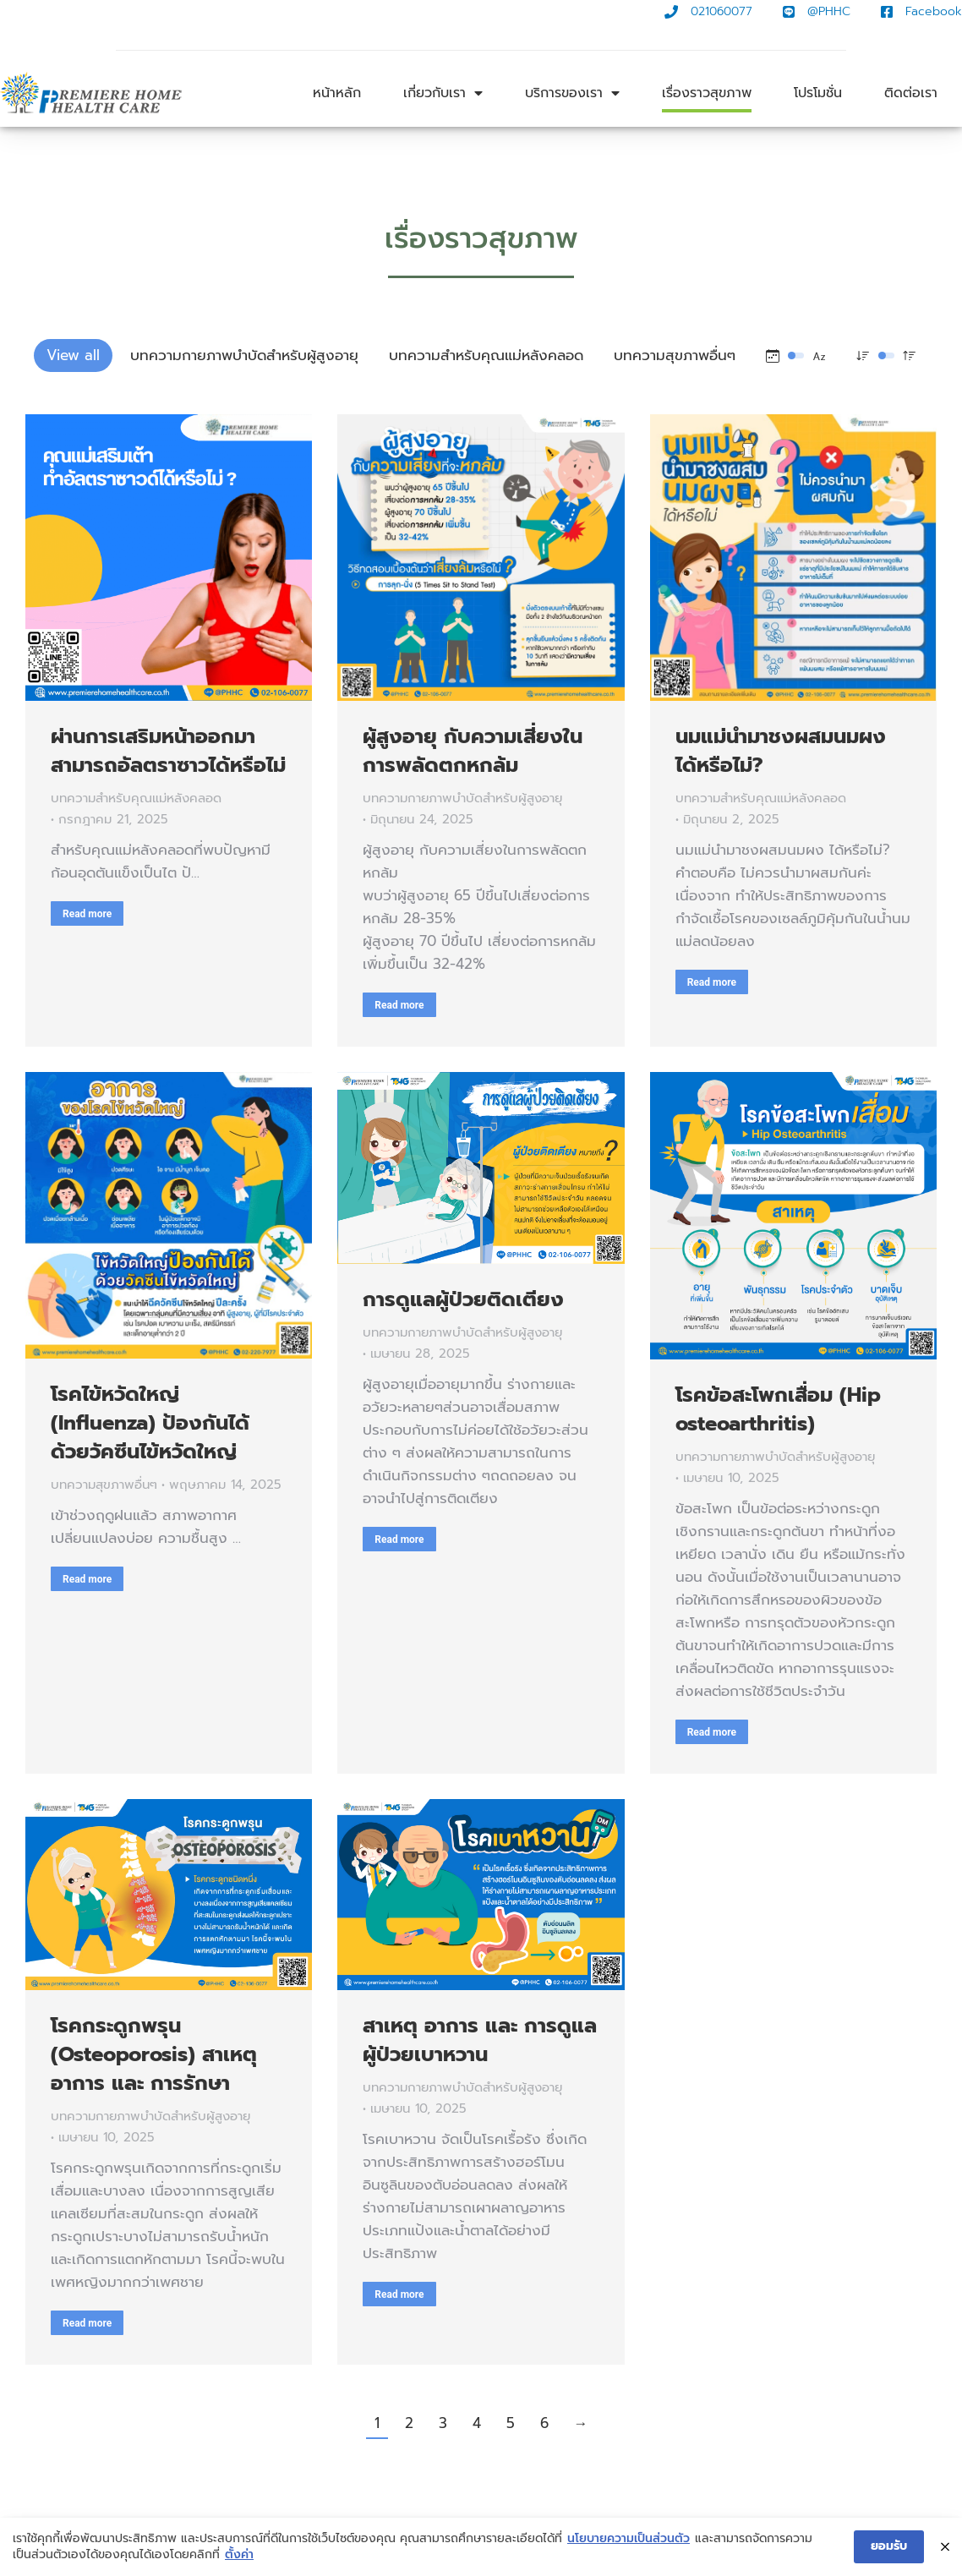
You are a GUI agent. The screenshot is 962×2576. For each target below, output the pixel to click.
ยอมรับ (889, 2548)
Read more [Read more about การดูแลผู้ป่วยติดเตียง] (399, 1539)
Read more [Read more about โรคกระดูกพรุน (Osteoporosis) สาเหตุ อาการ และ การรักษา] (87, 2323)
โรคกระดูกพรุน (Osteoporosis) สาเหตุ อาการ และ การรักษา (154, 2054)
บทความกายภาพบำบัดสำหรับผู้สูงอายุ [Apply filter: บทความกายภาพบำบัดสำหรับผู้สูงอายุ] (244, 355)
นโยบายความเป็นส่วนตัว (628, 2539)
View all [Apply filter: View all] (73, 355)
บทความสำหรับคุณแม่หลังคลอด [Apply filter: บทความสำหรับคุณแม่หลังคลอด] (486, 355)
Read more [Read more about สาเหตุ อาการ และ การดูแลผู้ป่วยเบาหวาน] (399, 2294)
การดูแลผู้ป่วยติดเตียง (463, 1299)
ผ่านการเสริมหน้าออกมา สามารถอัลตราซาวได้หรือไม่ (168, 750)
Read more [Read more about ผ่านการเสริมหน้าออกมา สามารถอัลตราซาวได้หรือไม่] (87, 914)
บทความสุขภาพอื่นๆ (104, 1484)
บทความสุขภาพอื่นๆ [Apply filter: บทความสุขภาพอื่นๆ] (674, 355)
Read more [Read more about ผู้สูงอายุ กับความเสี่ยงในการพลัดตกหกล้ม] (399, 1005)
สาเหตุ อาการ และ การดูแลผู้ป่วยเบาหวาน (480, 2040)
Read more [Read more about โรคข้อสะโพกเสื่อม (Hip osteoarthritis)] (711, 1732)
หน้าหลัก (337, 93)
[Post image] (168, 557)
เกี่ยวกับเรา (443, 93)
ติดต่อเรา (910, 93)
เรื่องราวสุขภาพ (707, 93)
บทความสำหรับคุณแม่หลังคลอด (136, 798)
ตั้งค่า (239, 2556)
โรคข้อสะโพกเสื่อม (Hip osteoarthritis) (778, 1409)
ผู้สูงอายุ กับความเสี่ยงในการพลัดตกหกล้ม (472, 750)
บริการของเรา (572, 93)
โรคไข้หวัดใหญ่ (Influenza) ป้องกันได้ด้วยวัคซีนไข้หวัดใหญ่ (150, 1423)
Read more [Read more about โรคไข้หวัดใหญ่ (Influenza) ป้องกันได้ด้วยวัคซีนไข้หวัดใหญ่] (87, 1579)
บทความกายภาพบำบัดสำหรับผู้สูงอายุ (462, 798)
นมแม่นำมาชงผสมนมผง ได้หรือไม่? (780, 750)
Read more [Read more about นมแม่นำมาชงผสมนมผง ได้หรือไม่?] (711, 982)
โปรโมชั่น (818, 93)
